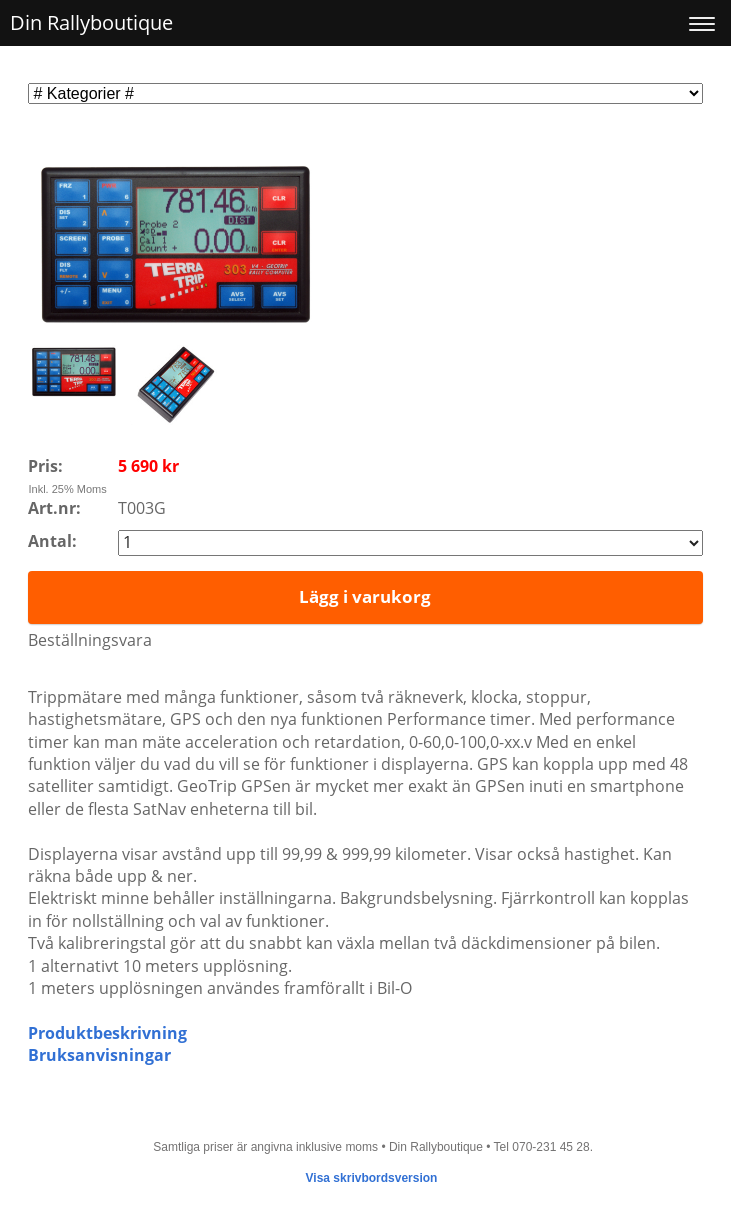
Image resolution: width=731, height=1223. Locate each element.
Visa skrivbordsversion (372, 1178)
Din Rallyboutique (91, 22)
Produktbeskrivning (107, 1033)
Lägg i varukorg (365, 596)
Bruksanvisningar (99, 1055)
